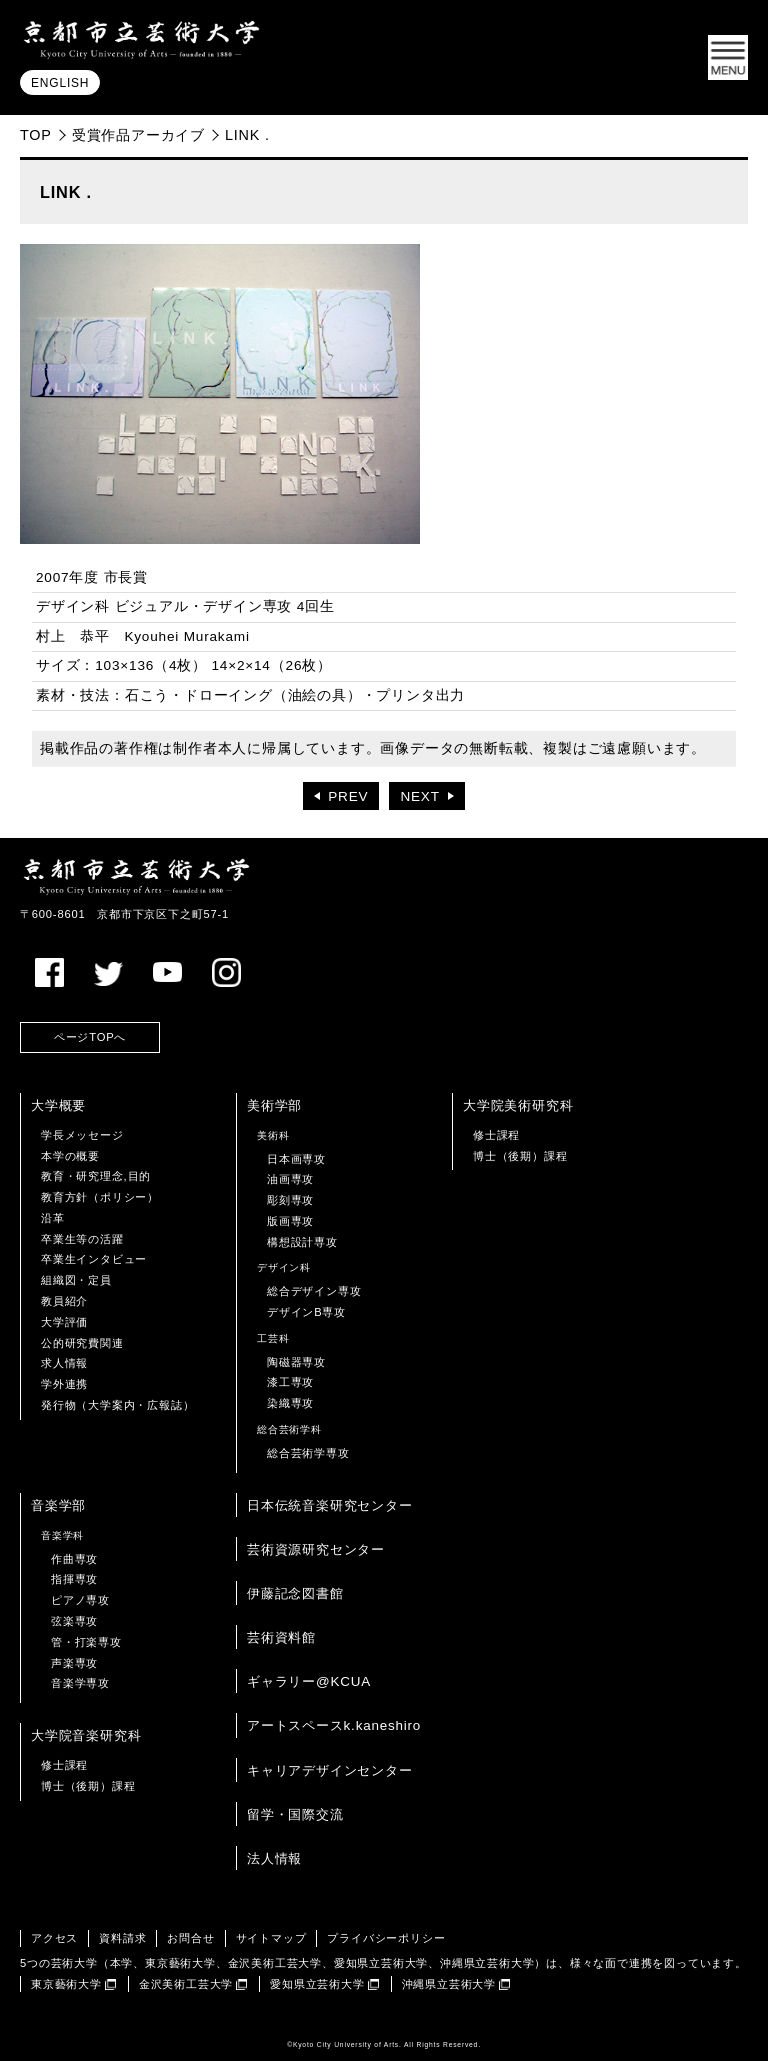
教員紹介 (64, 1301)
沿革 (53, 1218)
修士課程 (496, 1135)
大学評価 (64, 1322)
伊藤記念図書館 (295, 1593)
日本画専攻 (296, 1159)
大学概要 (58, 1105)
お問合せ (190, 1938)
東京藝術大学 (66, 1984)
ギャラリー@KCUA (309, 1681)
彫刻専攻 (290, 1200)
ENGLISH (60, 83)
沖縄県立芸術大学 (449, 1984)
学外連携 (64, 1384)
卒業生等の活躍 (82, 1239)
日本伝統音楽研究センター (330, 1505)
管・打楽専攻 (86, 1642)
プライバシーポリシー (386, 1938)
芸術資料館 (281, 1637)
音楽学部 (58, 1505)
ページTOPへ (90, 1037)
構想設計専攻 (302, 1242)
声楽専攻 (74, 1663)
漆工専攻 (290, 1382)
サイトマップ (271, 1938)
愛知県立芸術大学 (317, 1984)
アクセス (54, 1938)
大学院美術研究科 (518, 1105)
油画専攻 (290, 1179)
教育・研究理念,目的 (96, 1176)
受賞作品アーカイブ (138, 135)
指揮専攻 (74, 1579)
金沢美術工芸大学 (186, 1984)
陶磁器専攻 (296, 1362)
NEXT (419, 796)
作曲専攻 (74, 1559)
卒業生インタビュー (94, 1259)
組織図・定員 (76, 1280)
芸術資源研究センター (316, 1549)
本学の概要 (70, 1156)
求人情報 (64, 1363)
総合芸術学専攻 (308, 1453)
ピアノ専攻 (80, 1600)
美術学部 (274, 1105)
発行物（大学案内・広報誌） (117, 1405)
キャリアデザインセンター (330, 1770)
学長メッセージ (82, 1135)
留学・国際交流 (295, 1814)
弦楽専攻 (74, 1621)
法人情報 (274, 1858)
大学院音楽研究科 (86, 1735)
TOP (36, 135)
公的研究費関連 (82, 1343)
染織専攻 (290, 1403)
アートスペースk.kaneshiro (334, 1725)
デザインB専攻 (306, 1312)
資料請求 (122, 1938)
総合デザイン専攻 (314, 1291)
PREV (348, 796)
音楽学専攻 (80, 1683)
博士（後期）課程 (520, 1156)
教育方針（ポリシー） (100, 1197)
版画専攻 (290, 1221)
